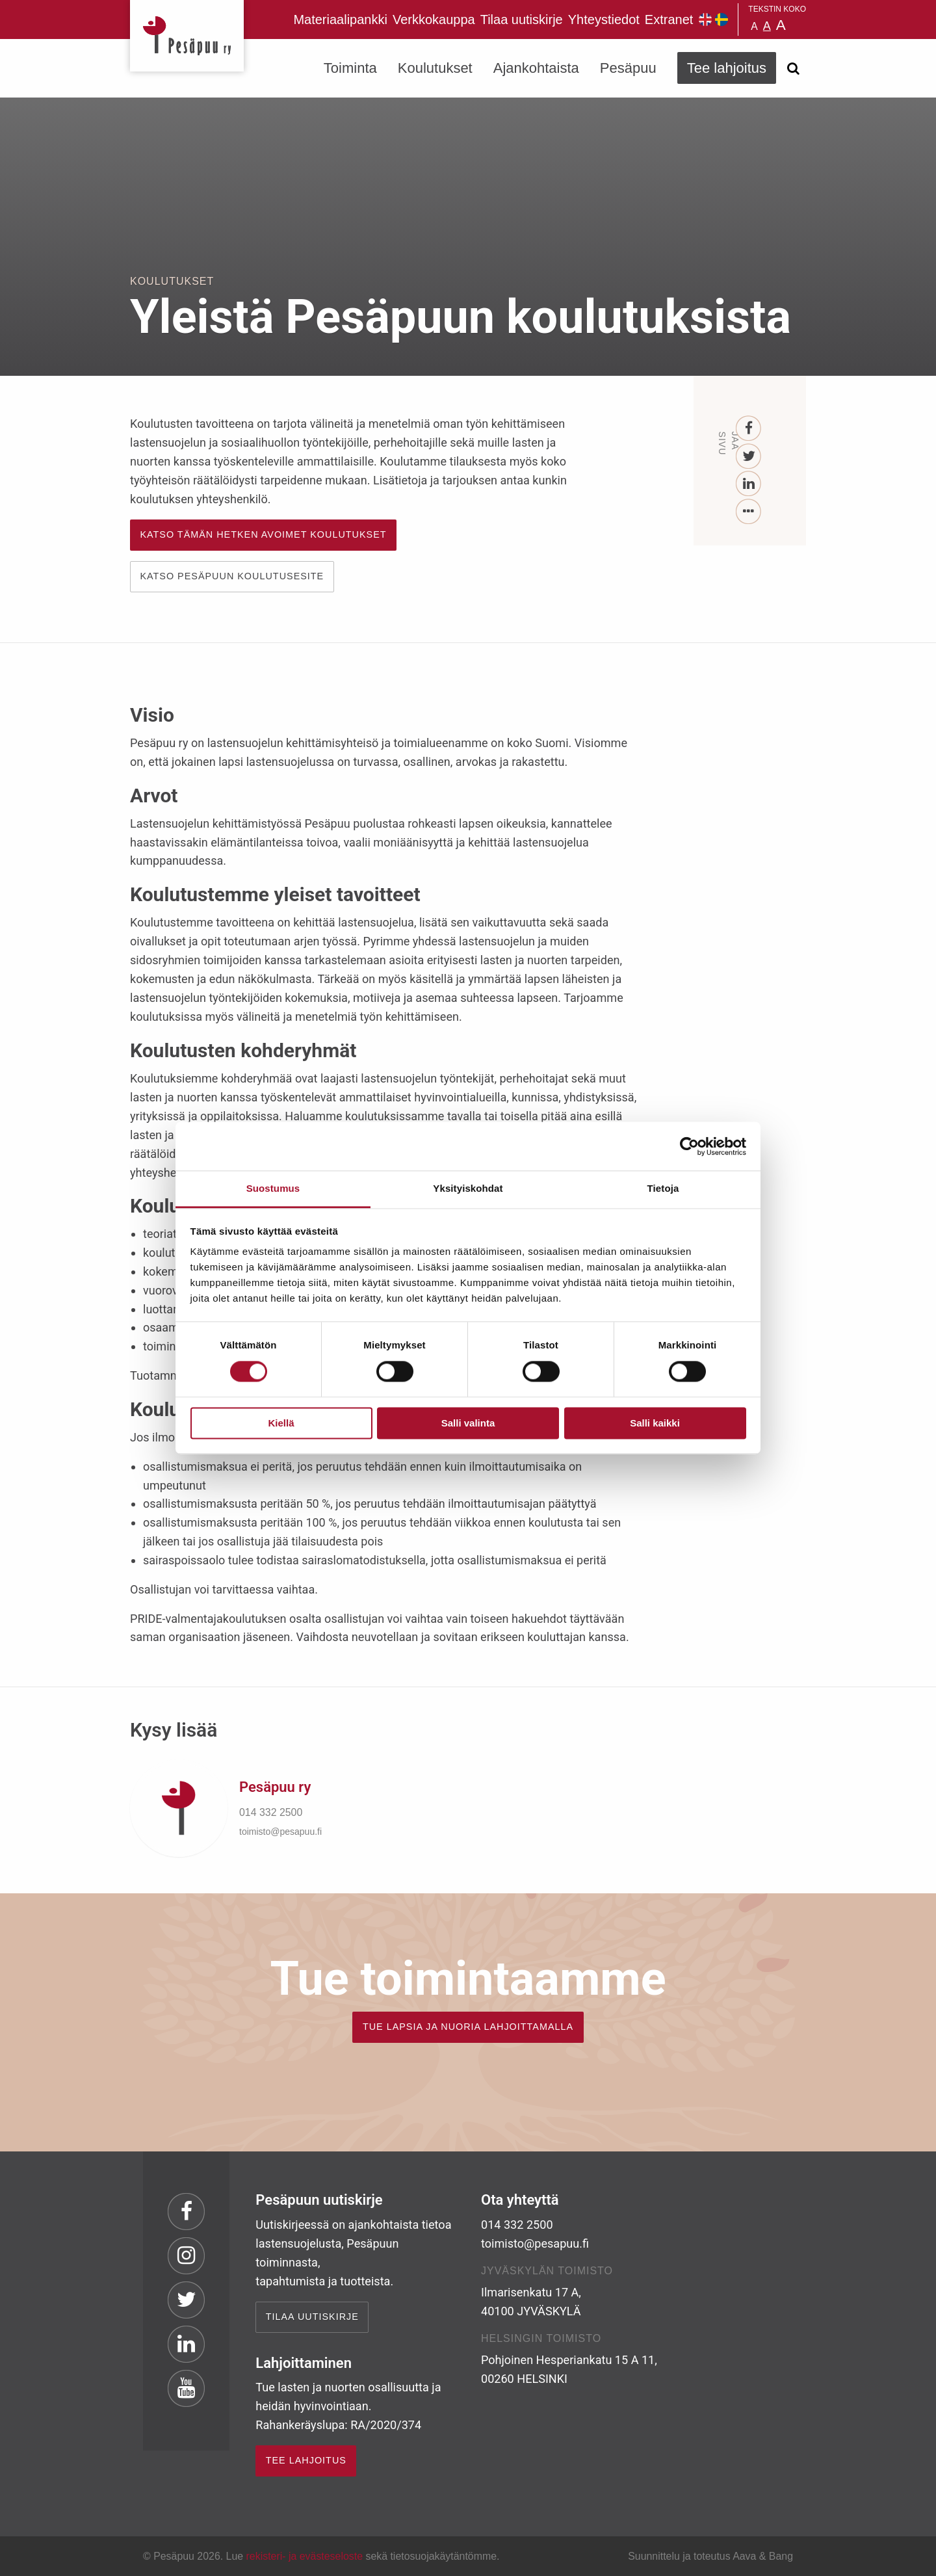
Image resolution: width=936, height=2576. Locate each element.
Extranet (669, 19)
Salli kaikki (655, 1422)
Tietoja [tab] (663, 1188)
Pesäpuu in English (705, 19)
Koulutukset (435, 68)
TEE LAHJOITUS (306, 2460)
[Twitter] (749, 457)
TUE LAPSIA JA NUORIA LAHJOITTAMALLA (468, 2026)
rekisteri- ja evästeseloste (304, 2556)
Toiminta (350, 68)
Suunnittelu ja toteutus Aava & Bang (710, 2556)
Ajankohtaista (536, 68)
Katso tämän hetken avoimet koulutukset (263, 534)
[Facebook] (749, 429)
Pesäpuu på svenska (721, 19)
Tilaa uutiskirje (521, 19)
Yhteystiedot (604, 19)
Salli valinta (468, 1422)
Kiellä (281, 1422)
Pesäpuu (187, 36)
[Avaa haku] (793, 68)
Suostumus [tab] (273, 1188)
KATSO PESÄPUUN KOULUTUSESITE (232, 576)
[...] (749, 512)
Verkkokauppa (434, 19)
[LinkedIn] (749, 484)
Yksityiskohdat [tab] (467, 1188)
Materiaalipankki (340, 19)
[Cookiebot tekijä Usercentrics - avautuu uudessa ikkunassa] (689, 1146)
